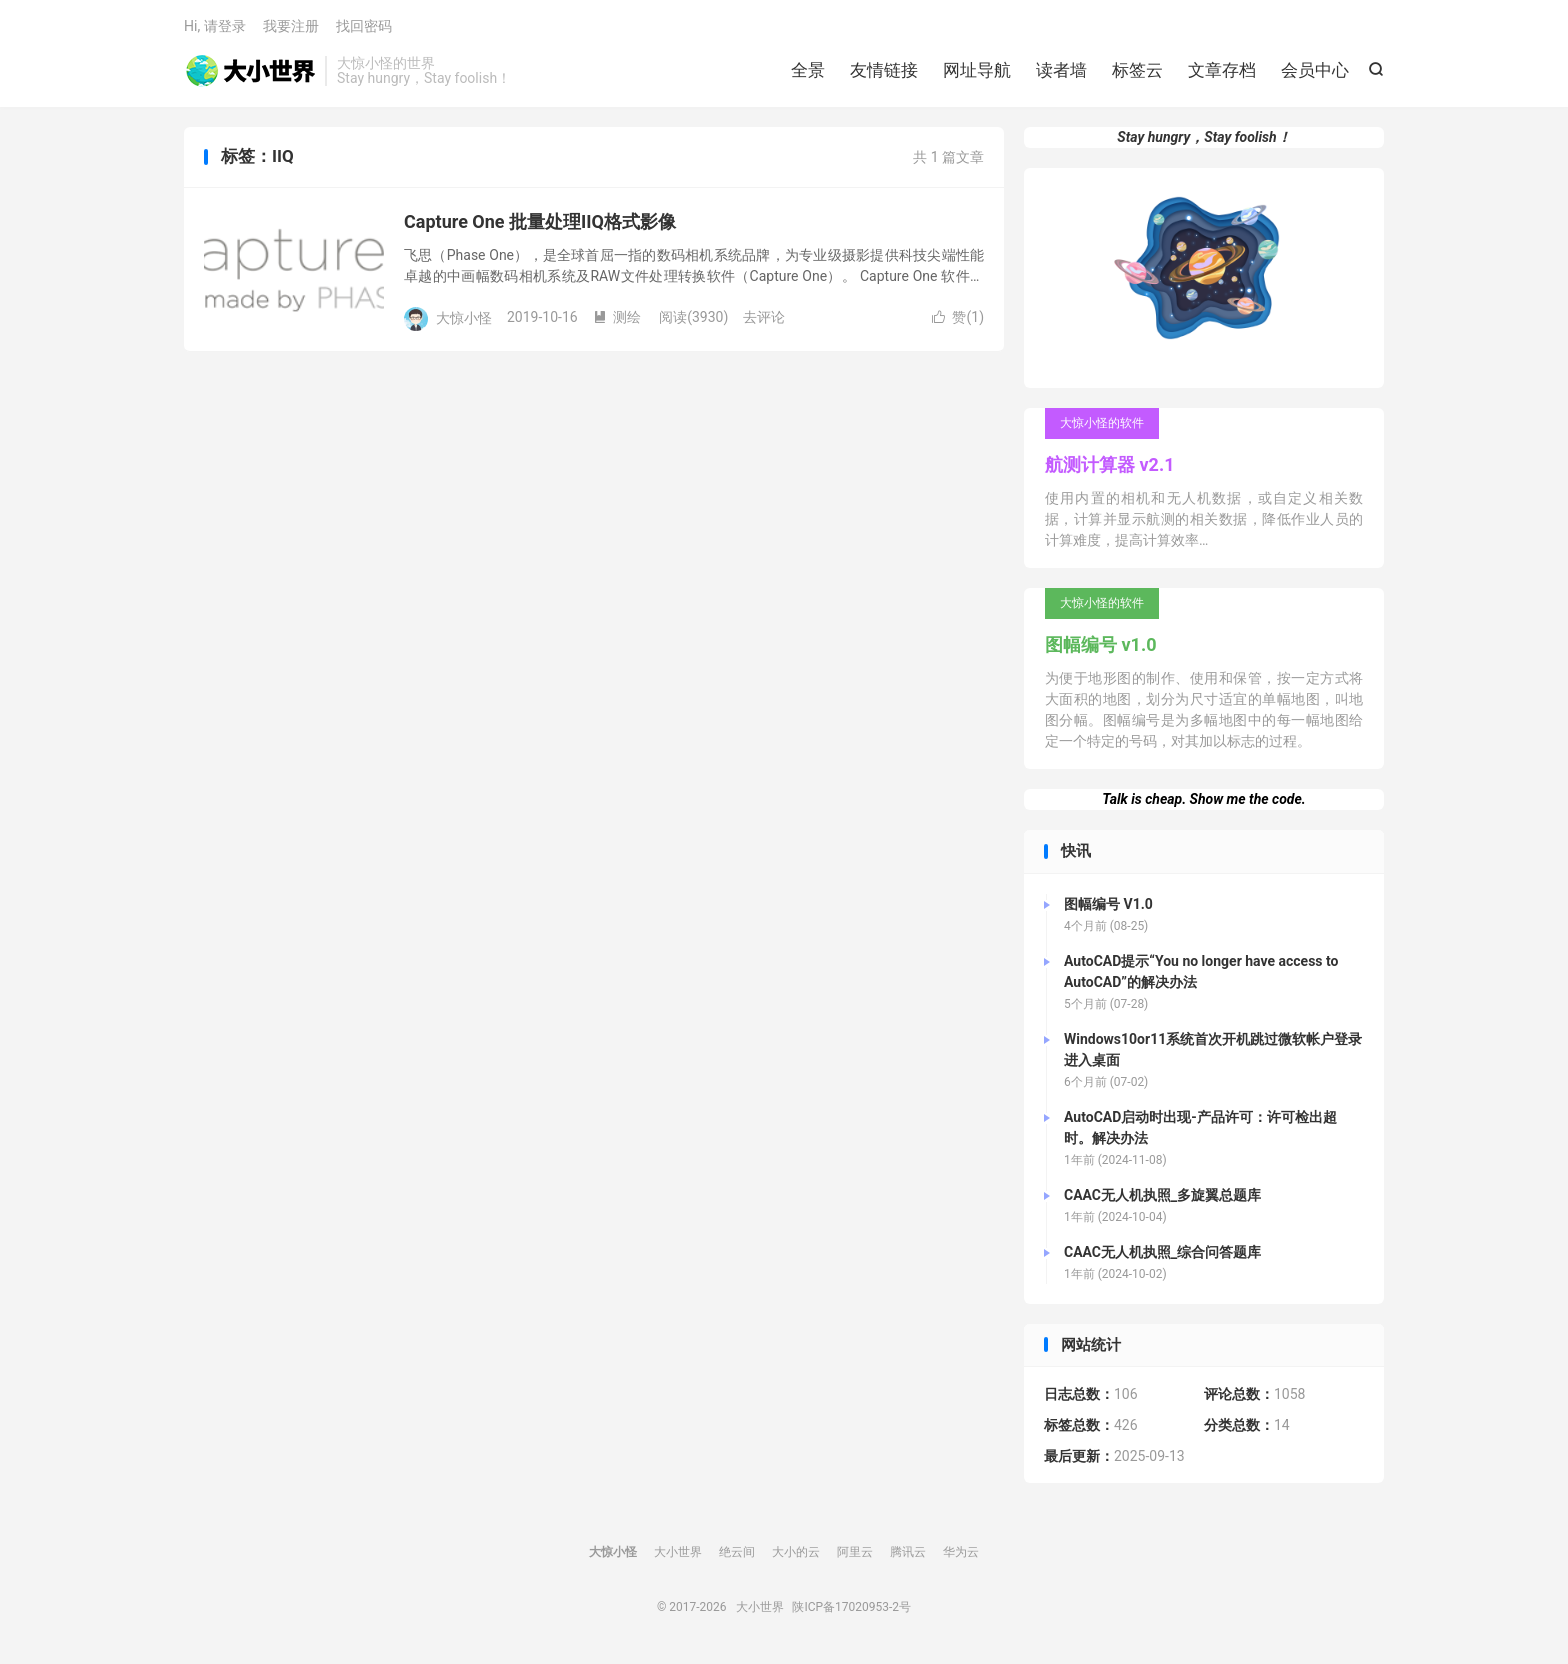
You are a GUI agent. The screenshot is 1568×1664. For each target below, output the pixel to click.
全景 (808, 70)
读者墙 (1061, 70)
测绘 (617, 317)
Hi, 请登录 (215, 26)
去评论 (764, 317)
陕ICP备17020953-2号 (851, 1607)
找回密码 (364, 26)
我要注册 (291, 26)
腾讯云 (908, 1552)
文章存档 (1222, 70)
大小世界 (249, 71)
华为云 (961, 1552)
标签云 (1137, 70)
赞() (958, 317)
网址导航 (977, 70)
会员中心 (1315, 70)
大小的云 (796, 1552)
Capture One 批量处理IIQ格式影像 (540, 221)
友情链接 (884, 70)
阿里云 (855, 1552)
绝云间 (737, 1552)
